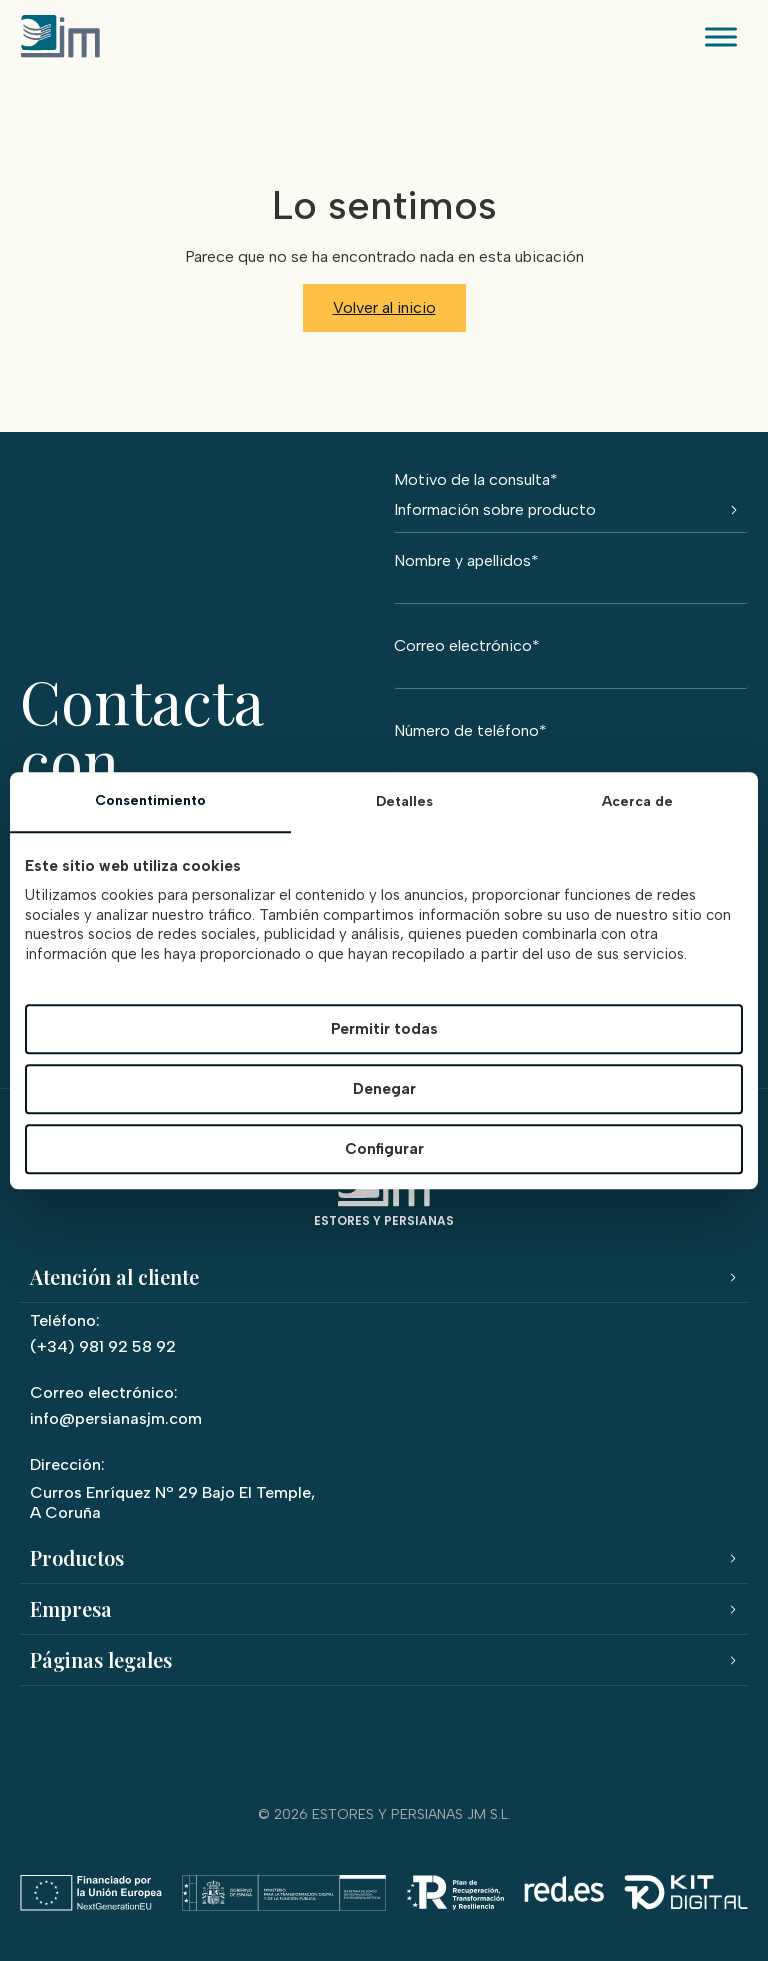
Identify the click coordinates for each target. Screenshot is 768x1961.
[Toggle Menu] (722, 36)
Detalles (404, 801)
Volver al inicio (384, 307)
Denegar (384, 1089)
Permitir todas (384, 1029)
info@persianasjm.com (116, 1418)
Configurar (384, 1149)
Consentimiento (150, 800)
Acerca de (637, 801)
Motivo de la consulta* (571, 502)
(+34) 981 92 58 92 (103, 1346)
